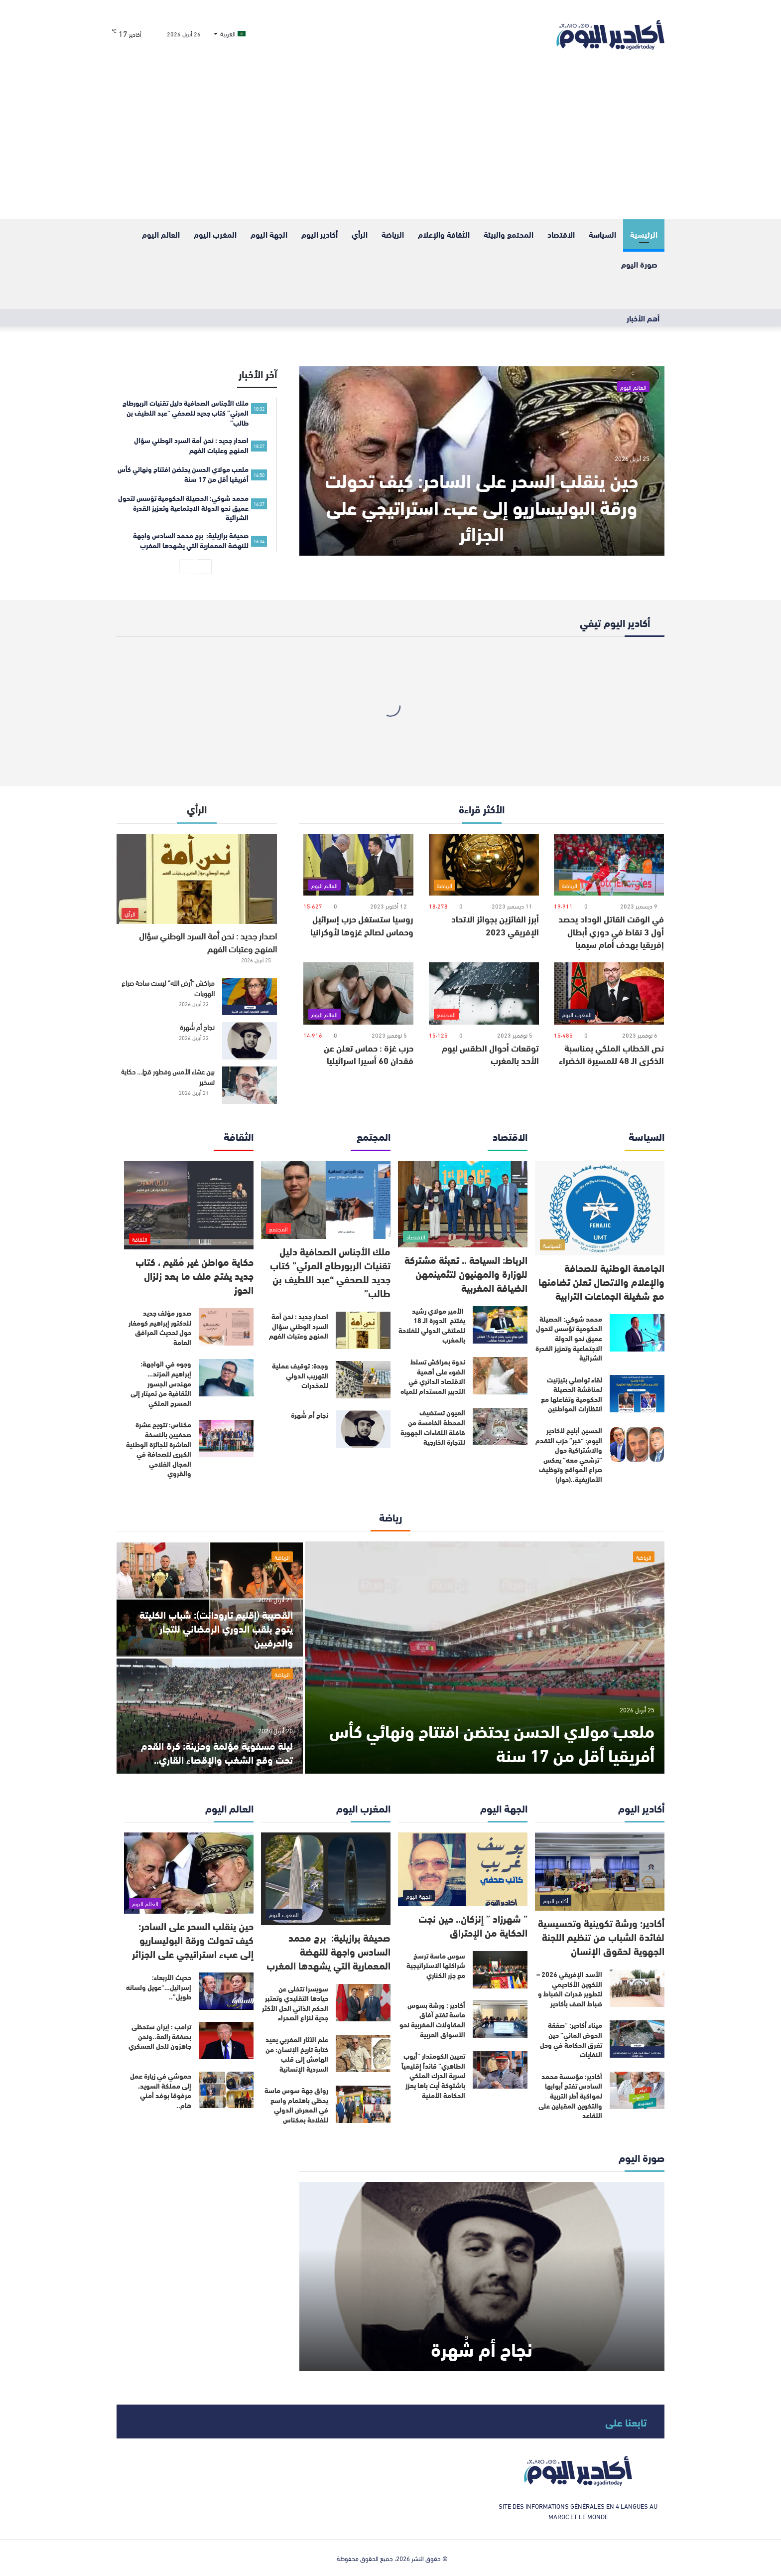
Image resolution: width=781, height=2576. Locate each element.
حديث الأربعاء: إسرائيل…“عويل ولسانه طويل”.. (158, 1986)
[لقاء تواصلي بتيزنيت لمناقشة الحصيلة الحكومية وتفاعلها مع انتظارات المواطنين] (637, 1393)
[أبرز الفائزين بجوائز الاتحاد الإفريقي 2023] (484, 865)
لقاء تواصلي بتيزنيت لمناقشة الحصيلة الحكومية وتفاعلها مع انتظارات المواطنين (571, 1394)
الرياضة (393, 234)
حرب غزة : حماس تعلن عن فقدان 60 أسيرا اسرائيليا (368, 1053)
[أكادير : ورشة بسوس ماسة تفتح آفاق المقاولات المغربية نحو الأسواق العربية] (500, 2019)
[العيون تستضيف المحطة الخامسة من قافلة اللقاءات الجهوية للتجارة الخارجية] (500, 1426)
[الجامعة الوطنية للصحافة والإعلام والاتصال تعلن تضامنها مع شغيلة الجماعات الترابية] (599, 1208)
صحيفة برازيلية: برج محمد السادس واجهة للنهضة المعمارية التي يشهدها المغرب (328, 1951)
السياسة (602, 234)
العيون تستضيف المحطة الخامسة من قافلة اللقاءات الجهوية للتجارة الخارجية (432, 1427)
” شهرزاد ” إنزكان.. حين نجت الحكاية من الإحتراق (472, 1925)
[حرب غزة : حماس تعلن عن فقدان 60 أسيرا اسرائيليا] (358, 993)
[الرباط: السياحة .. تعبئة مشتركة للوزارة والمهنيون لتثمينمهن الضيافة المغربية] (462, 1204)
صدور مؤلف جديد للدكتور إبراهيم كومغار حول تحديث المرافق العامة (160, 1327)
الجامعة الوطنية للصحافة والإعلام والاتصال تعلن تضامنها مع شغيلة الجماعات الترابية (601, 1281)
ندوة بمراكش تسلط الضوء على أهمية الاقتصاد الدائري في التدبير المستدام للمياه (432, 1376)
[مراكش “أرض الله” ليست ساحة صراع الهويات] (249, 996)
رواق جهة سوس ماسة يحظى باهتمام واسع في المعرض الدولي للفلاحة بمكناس (296, 2105)
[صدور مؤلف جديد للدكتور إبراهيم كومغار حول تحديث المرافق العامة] (226, 1327)
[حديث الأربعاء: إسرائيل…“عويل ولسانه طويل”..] (226, 1991)
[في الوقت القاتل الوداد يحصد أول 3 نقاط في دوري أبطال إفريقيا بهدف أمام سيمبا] (609, 865)
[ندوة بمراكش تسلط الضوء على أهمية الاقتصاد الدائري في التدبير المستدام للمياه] (500, 1375)
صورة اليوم (639, 264)
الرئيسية (643, 234)
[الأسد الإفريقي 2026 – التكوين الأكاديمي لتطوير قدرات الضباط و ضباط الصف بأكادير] (637, 1988)
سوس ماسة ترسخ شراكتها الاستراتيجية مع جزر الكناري (435, 1965)
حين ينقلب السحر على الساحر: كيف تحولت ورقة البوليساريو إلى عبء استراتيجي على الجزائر (482, 505)
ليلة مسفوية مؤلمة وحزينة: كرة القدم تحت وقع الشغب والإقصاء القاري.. (217, 1752)
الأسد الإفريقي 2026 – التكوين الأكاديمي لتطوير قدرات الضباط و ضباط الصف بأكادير (569, 1989)
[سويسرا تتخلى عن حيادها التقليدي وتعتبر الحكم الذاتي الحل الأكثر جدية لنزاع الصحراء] (363, 2002)
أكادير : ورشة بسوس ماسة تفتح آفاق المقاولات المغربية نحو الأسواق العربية (432, 2019)
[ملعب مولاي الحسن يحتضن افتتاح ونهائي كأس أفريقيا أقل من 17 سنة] (484, 1657)
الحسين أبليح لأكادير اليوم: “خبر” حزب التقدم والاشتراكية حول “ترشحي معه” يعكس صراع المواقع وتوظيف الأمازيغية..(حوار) (568, 1455)
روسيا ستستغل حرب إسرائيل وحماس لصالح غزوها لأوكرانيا (361, 924)
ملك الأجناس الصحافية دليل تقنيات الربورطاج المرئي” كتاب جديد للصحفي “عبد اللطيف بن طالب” (330, 1271)
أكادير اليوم (319, 234)
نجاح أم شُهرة (197, 1027)
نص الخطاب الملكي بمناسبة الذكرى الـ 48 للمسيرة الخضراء (611, 1053)
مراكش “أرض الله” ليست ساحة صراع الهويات (168, 987)
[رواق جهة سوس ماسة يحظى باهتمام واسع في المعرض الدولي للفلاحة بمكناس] (363, 2104)
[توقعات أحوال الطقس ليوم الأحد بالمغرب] (484, 993)
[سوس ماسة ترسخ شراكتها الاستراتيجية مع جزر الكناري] (500, 1969)
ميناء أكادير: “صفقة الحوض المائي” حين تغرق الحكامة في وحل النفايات (571, 2039)
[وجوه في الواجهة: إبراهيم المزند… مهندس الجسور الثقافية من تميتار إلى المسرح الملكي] (226, 1377)
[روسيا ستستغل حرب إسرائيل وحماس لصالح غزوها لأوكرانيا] (358, 865)
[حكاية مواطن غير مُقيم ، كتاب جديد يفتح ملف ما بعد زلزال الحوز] (189, 1205)
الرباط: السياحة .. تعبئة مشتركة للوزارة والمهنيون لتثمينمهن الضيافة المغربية (465, 1273)
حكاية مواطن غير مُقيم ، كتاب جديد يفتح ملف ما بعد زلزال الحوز (194, 1275)
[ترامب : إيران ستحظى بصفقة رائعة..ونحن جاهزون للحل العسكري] (226, 2040)
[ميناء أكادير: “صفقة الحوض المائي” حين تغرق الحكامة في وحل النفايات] (637, 2039)
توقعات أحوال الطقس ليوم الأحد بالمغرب (490, 1053)
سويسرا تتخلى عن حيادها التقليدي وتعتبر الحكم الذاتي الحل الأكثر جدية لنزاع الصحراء (295, 2003)
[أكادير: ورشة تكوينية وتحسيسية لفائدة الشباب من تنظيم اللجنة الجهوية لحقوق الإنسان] (599, 1871)
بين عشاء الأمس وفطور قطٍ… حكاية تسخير (168, 1076)
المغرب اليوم (215, 234)
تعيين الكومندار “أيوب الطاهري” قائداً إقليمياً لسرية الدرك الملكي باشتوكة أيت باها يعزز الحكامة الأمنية (433, 2075)
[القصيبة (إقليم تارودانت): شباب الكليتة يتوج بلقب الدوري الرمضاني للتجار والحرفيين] (210, 1599)
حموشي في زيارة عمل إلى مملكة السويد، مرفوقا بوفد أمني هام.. (160, 2090)
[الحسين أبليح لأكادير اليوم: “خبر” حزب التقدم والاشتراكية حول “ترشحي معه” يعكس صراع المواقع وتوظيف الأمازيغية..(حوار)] (637, 1444)
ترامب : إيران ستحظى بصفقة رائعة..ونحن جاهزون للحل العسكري (160, 2036)
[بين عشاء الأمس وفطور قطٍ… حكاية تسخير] (249, 1085)
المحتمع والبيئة (508, 234)
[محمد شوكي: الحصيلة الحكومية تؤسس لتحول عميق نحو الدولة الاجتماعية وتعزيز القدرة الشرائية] (637, 1333)
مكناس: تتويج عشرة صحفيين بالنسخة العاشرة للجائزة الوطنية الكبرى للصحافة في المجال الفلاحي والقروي (158, 1449)
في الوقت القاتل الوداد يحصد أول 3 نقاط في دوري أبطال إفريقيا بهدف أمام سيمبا (611, 931)
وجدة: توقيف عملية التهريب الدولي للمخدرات (300, 1375)
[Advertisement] (390, 144)
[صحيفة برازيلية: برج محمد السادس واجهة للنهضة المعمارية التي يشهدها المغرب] (325, 1878)
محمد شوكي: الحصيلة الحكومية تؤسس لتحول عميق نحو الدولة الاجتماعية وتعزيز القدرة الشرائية (568, 1338)
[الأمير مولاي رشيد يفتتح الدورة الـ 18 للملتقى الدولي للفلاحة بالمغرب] (500, 1325)
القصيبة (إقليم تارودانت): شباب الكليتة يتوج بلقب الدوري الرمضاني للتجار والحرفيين (216, 1628)
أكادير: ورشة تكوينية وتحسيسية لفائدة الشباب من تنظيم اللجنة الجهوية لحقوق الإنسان (601, 1936)
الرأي (360, 234)
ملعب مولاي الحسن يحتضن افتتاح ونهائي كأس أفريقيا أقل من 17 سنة (491, 1741)
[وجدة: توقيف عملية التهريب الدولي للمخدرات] (363, 1379)
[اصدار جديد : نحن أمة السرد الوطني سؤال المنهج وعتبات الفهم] (197, 879)
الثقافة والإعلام (444, 234)
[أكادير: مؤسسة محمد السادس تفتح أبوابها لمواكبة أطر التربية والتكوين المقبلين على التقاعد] (637, 2090)
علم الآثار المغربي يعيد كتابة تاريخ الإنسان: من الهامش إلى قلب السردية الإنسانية (296, 2054)
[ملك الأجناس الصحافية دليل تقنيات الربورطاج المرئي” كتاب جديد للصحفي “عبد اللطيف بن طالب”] (325, 1200)
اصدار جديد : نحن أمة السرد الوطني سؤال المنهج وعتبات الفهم (208, 941)
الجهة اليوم (269, 234)
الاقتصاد (561, 234)
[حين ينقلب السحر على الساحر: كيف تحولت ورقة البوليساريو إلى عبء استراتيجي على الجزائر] (481, 461)
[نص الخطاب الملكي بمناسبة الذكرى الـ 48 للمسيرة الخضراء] (609, 993)
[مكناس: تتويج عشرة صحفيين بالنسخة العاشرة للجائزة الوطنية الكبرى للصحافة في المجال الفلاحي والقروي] (226, 1438)
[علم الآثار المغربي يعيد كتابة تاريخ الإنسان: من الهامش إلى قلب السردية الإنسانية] (363, 2053)
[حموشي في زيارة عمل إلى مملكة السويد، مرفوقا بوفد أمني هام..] (226, 2090)
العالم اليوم (161, 234)
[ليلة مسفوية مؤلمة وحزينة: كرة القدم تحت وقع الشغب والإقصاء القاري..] (210, 1716)
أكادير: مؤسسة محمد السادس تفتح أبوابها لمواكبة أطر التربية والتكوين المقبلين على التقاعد (570, 2095)
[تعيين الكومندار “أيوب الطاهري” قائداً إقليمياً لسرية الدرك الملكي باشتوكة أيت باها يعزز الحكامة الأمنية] (500, 2070)
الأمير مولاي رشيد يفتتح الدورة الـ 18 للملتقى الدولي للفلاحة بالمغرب (431, 1325)
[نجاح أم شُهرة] (249, 1041)
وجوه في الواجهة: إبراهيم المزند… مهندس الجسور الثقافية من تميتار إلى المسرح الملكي (160, 1383)
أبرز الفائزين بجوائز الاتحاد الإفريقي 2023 (495, 924)
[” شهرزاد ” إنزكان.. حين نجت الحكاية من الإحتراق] (462, 1869)
